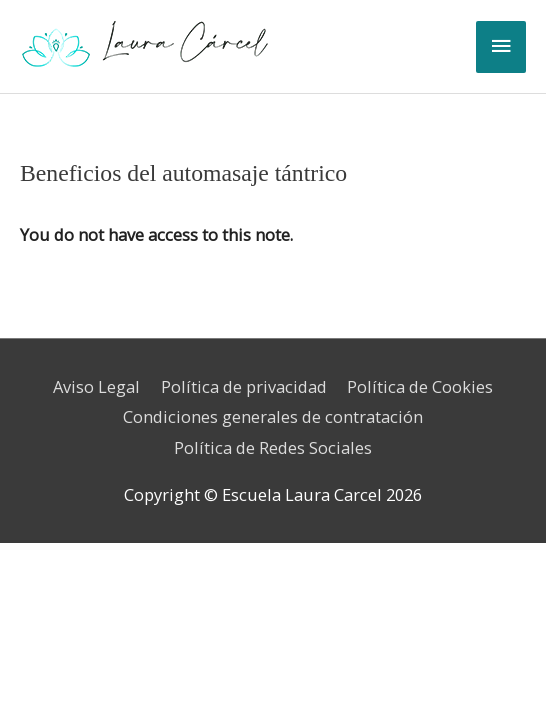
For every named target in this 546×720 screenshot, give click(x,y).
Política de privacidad (244, 386)
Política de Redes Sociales (273, 447)
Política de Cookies (420, 386)
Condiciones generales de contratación (273, 416)
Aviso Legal (96, 386)
